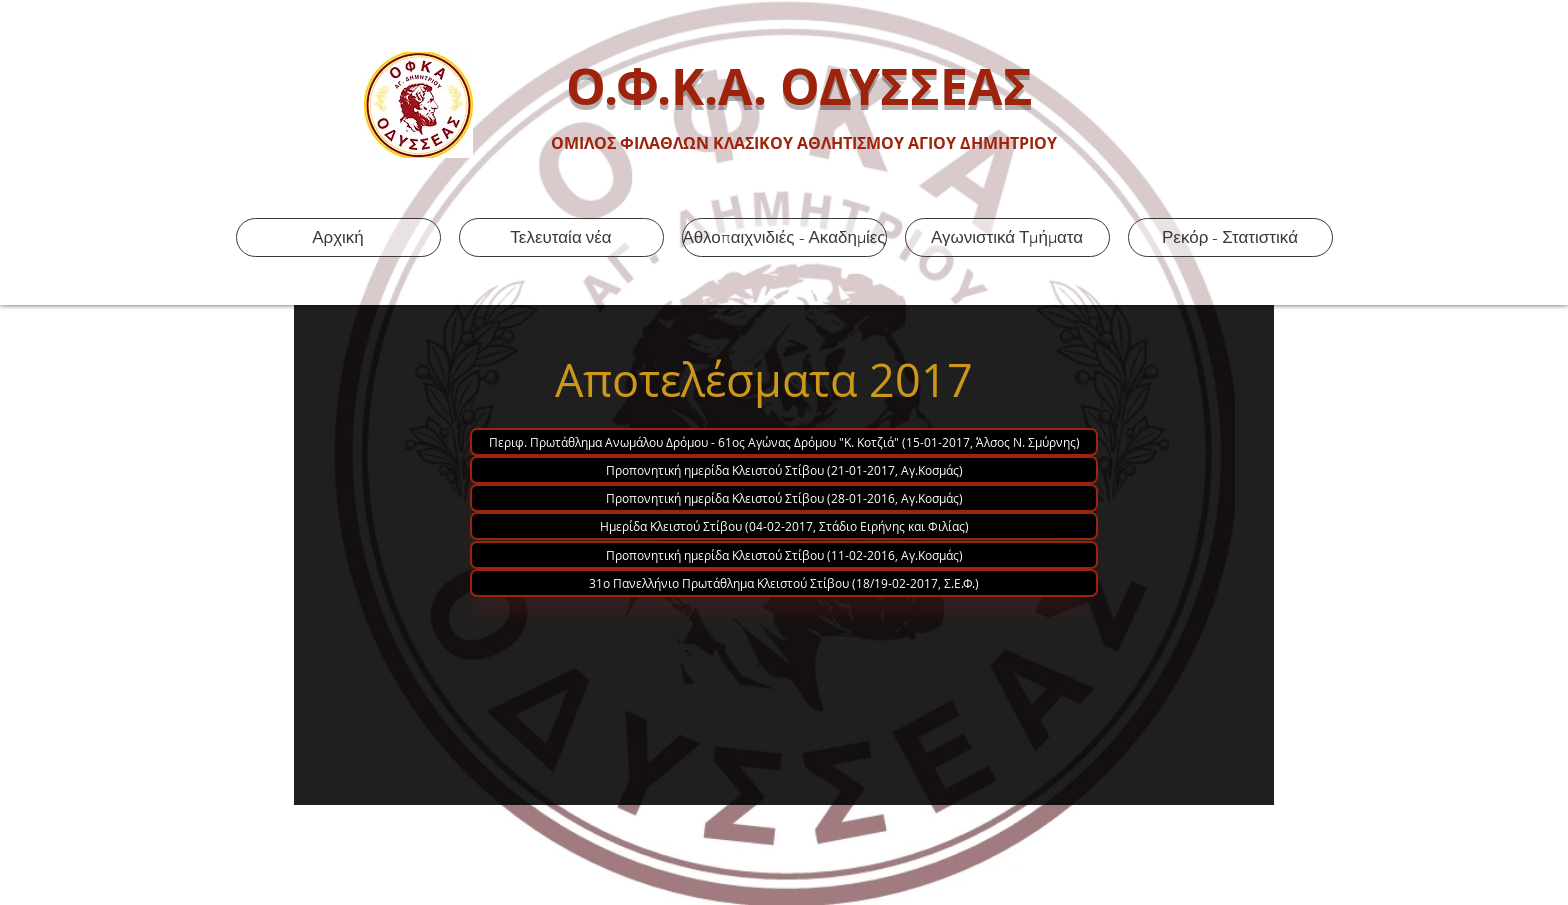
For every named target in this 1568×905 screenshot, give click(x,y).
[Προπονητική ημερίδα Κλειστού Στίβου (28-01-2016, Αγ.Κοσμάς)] (784, 498)
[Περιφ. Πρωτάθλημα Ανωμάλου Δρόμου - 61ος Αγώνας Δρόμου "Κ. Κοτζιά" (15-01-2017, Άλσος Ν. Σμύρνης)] (784, 442)
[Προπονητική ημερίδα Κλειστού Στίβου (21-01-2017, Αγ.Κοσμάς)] (784, 470)
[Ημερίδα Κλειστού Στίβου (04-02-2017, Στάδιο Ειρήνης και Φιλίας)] (784, 526)
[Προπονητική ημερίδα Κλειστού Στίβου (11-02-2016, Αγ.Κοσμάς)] (784, 555)
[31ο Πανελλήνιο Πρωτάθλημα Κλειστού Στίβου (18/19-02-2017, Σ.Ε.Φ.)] (784, 583)
